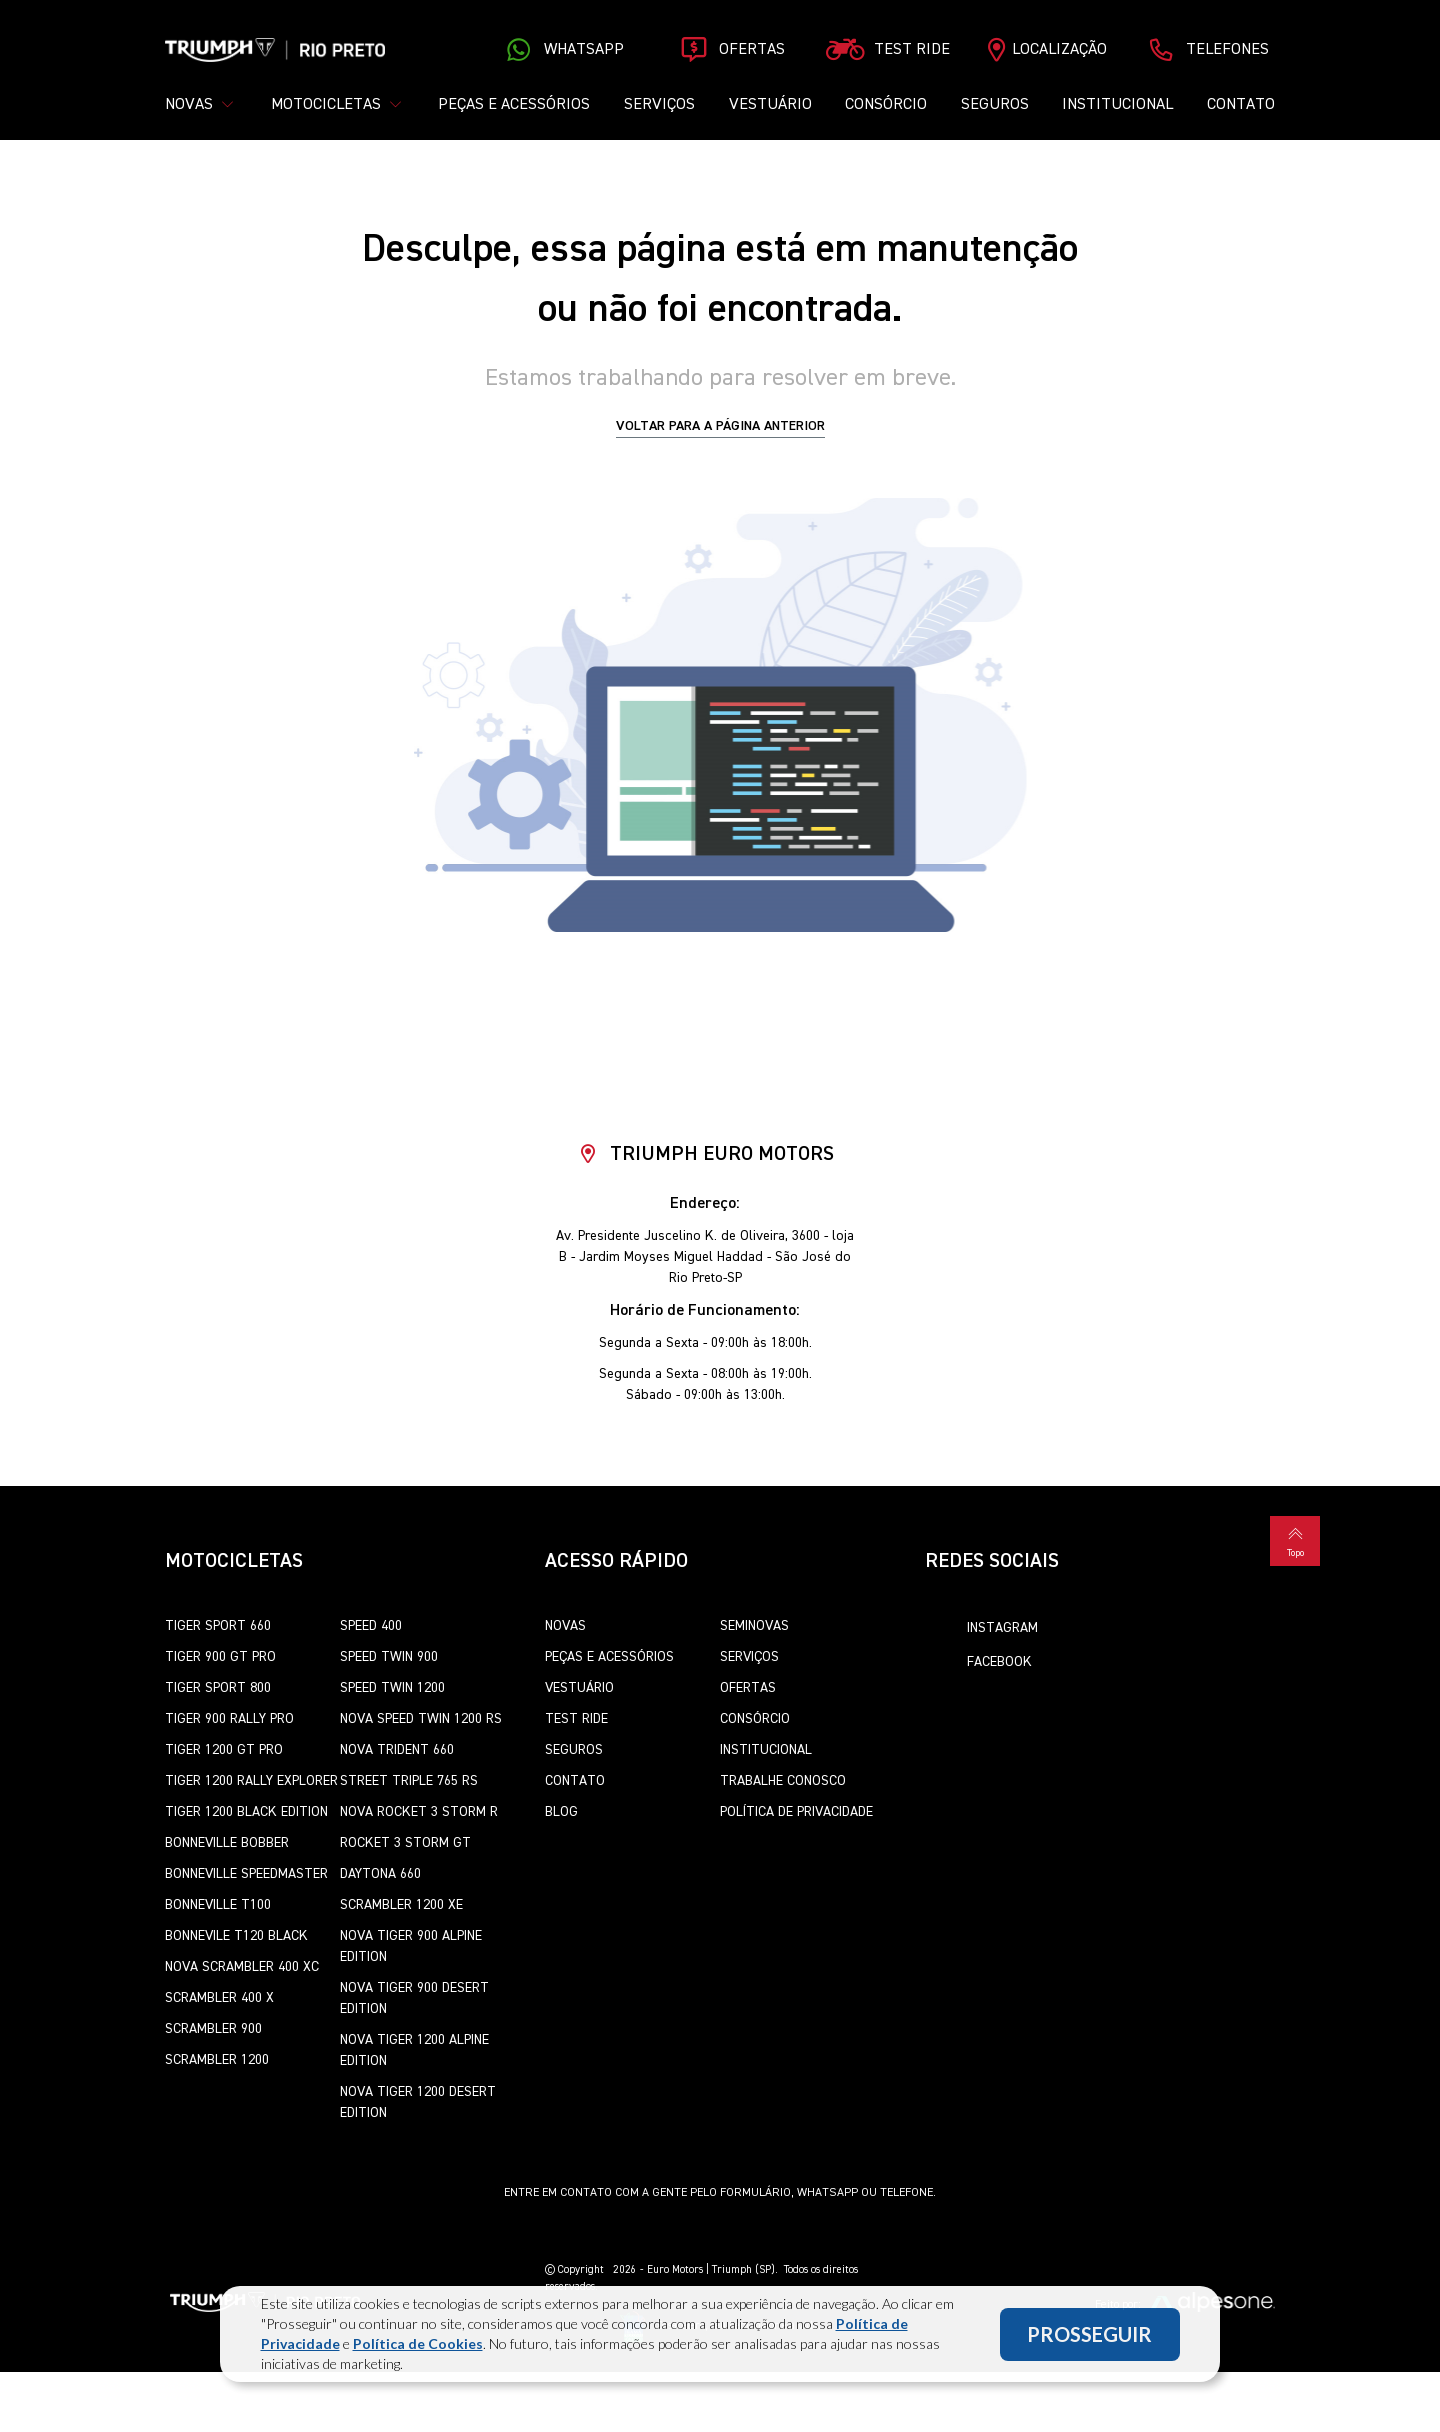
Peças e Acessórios (514, 105)
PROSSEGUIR (1089, 2334)
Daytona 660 (380, 1874)
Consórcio (886, 105)
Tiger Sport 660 (218, 1626)
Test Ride (576, 1719)
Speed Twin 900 (389, 1657)
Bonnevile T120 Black (236, 1936)
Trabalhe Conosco (783, 1781)
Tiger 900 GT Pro (220, 1657)
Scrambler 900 (213, 2029)
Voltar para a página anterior (720, 426)
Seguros (995, 105)
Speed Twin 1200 (392, 1688)
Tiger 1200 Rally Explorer (251, 1781)
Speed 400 (371, 1626)
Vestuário (770, 105)
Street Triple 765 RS (409, 1781)
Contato (1241, 105)
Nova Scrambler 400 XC (242, 1967)
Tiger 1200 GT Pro (224, 1750)
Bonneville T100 (218, 1905)
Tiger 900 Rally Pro (229, 1719)
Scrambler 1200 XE (401, 1905)
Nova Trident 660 (397, 1750)
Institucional (1117, 105)
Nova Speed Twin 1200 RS (421, 1719)
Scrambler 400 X (219, 1998)
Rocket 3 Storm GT (405, 1843)
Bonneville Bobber (227, 1843)
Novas (565, 1626)
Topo (1295, 1540)
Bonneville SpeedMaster (246, 1874)
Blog (561, 1812)
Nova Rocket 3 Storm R (419, 1812)
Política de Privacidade (796, 1812)
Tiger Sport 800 (218, 1688)
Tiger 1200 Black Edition (246, 1812)
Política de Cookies (418, 2343)
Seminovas (754, 1626)
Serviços (659, 105)
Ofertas (748, 1688)
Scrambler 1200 (217, 2060)
